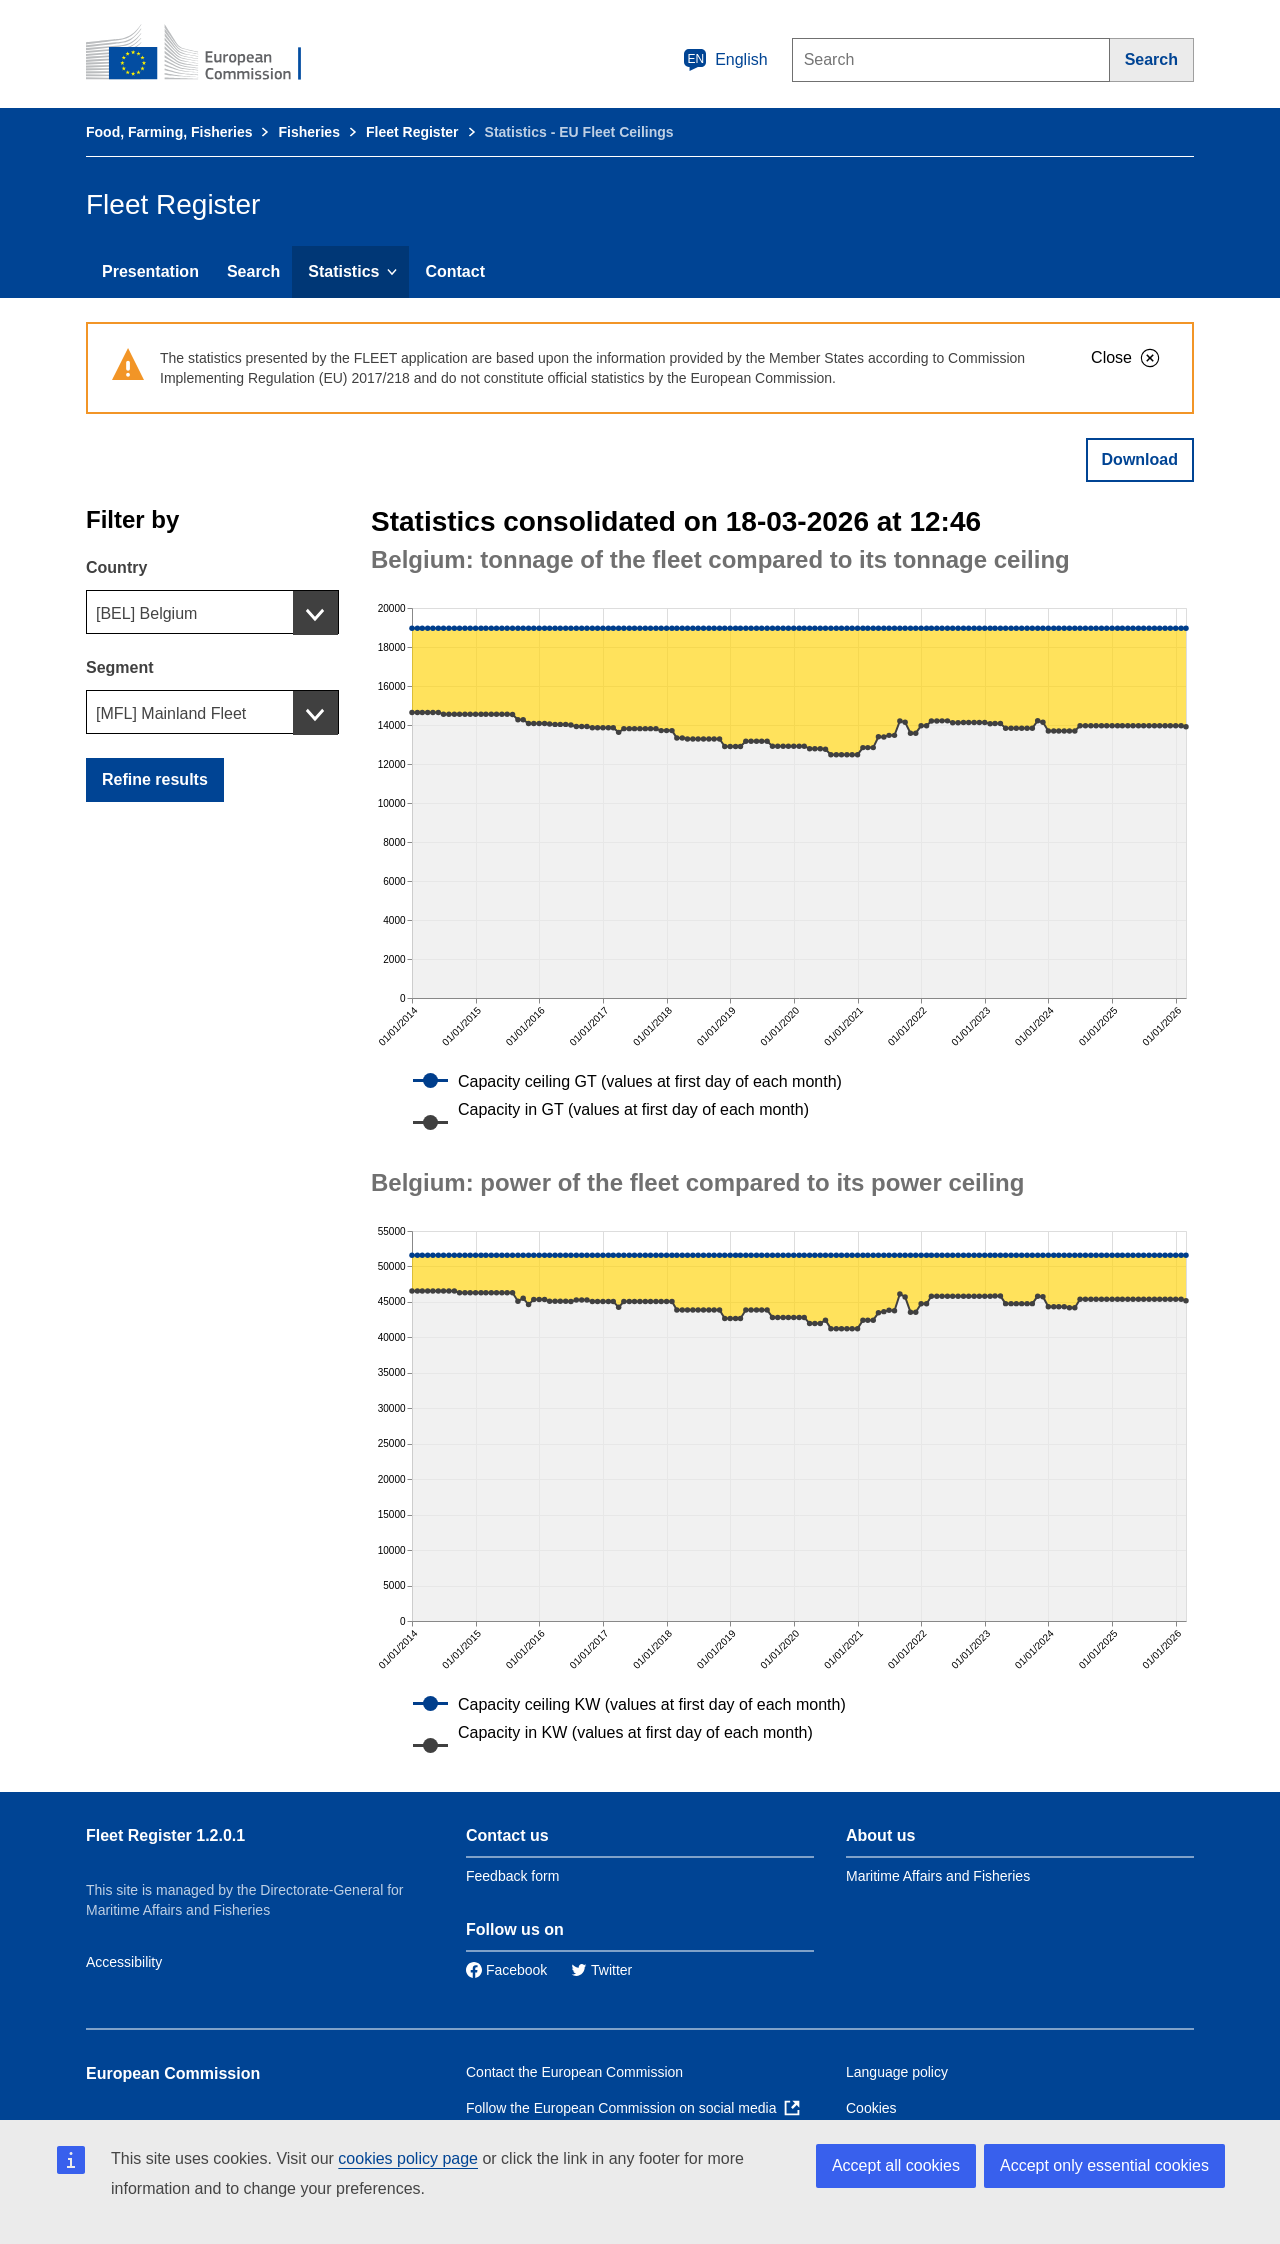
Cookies (871, 2108)
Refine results (155, 779)
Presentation (150, 271)
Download (1140, 459)
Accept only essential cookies (1104, 2165)
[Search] (1152, 60)
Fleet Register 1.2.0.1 (165, 1835)
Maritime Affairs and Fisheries (938, 1876)
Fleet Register (412, 132)
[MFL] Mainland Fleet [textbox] (171, 713)
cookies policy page (408, 2158)
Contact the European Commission (574, 2072)
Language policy (897, 2072)
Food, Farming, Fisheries (169, 132)
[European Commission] (207, 54)
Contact (455, 271)
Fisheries (308, 132)
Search (253, 271)
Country (116, 567)
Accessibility (124, 1962)
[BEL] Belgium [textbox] (146, 613)
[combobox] (212, 612)
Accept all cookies (896, 2165)
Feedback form (512, 1876)
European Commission (173, 2073)
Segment (120, 667)
